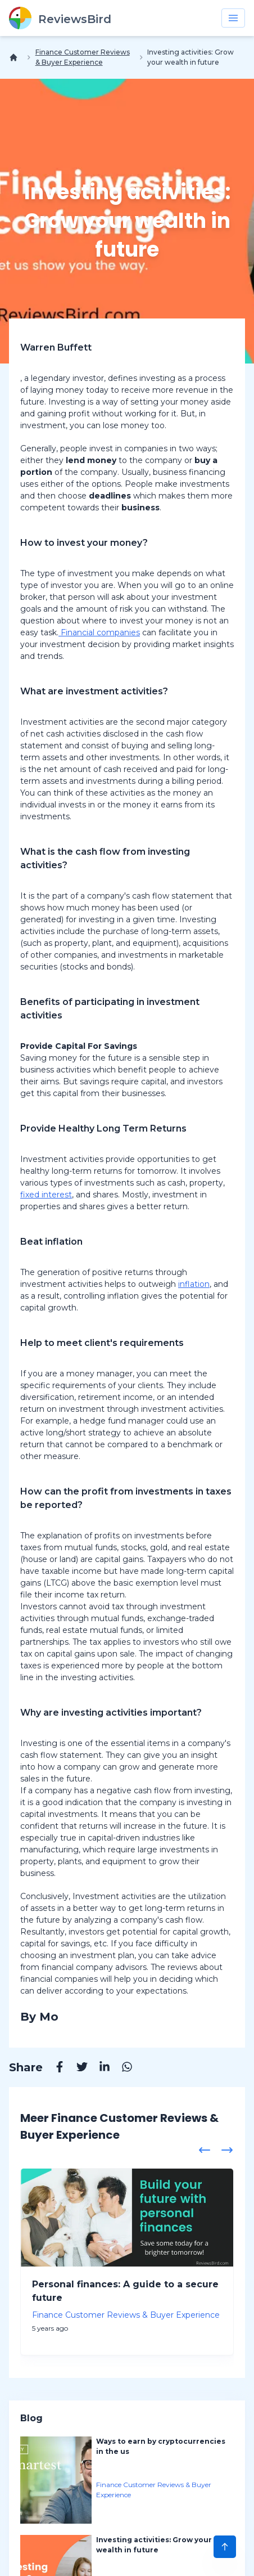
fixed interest (46, 1195)
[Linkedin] (99, 2068)
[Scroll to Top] (225, 2546)
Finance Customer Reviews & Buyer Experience (82, 57)
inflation (194, 1284)
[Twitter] (76, 2068)
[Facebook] (54, 2068)
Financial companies (99, 632)
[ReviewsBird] (60, 18)
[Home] (15, 57)
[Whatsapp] (121, 2068)
